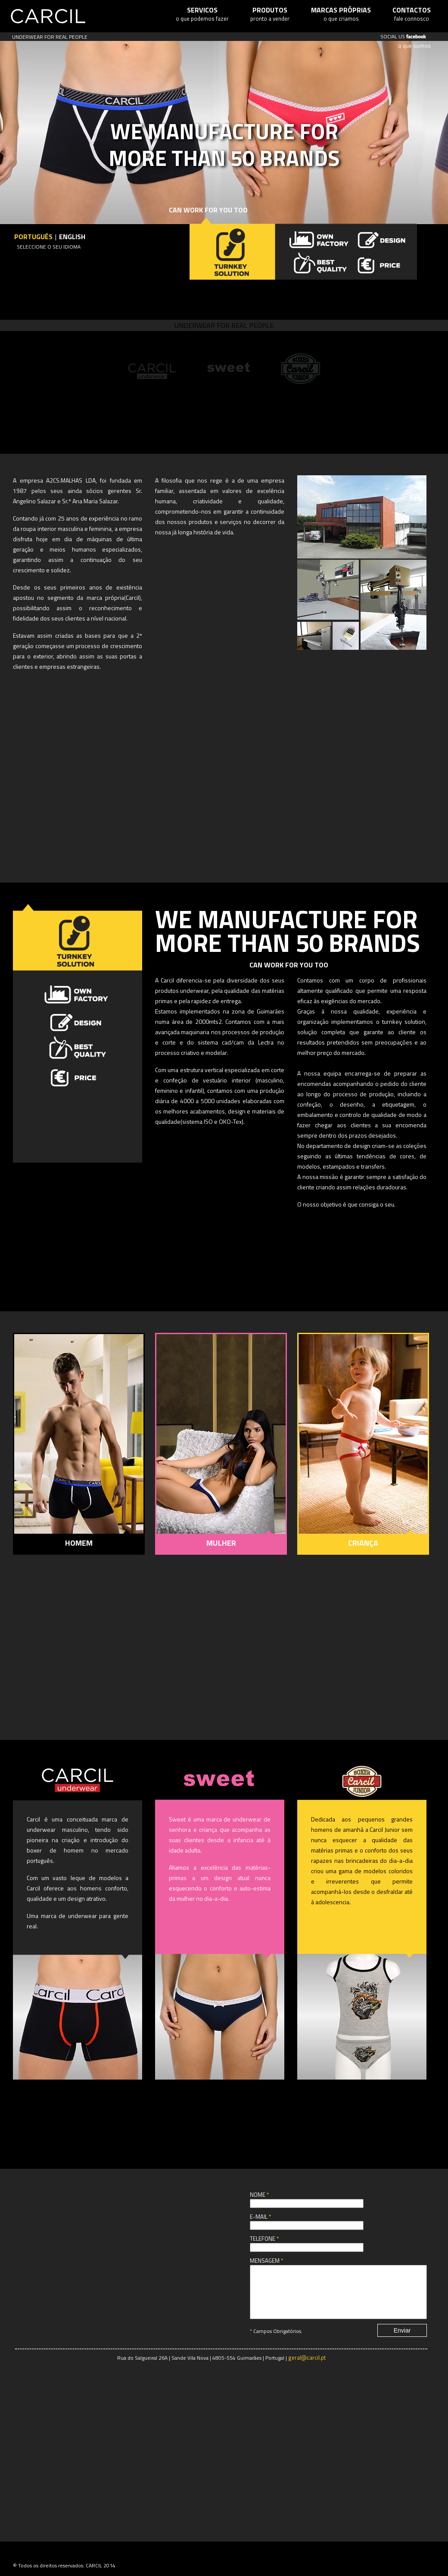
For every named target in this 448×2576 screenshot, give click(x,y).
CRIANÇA (363, 1543)
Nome (259, 2194)
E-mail (260, 2216)
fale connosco (411, 14)
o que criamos (341, 14)
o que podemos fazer (202, 14)
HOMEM (79, 1543)
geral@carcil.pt (307, 2368)
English (72, 236)
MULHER (221, 1543)
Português (33, 236)
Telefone (264, 2238)
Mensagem (266, 2260)
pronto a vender (269, 14)
